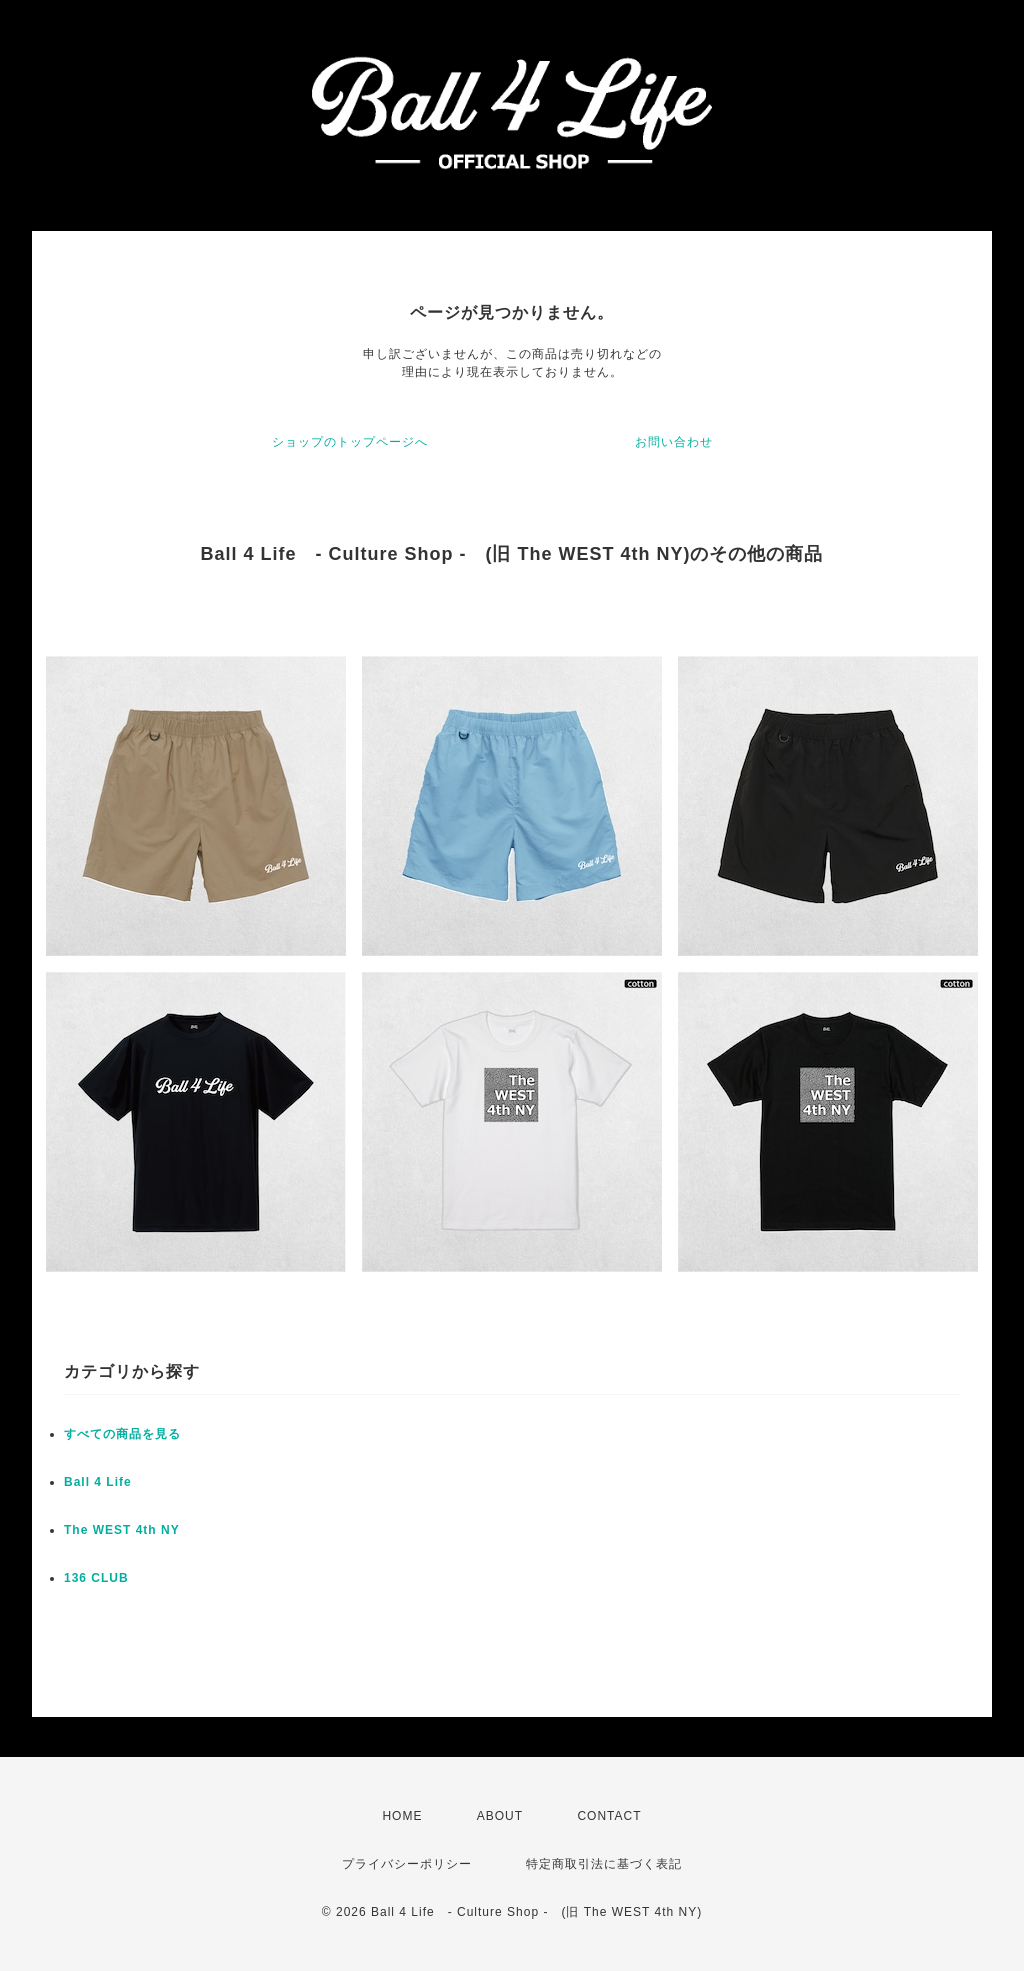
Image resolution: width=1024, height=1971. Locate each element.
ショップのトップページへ (350, 442)
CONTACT (609, 1816)
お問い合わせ (674, 442)
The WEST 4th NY (122, 1530)
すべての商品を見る (122, 1434)
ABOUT (500, 1816)
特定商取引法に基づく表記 (604, 1864)
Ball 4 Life (98, 1482)
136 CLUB (96, 1578)
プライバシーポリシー (407, 1864)
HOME (402, 1816)
